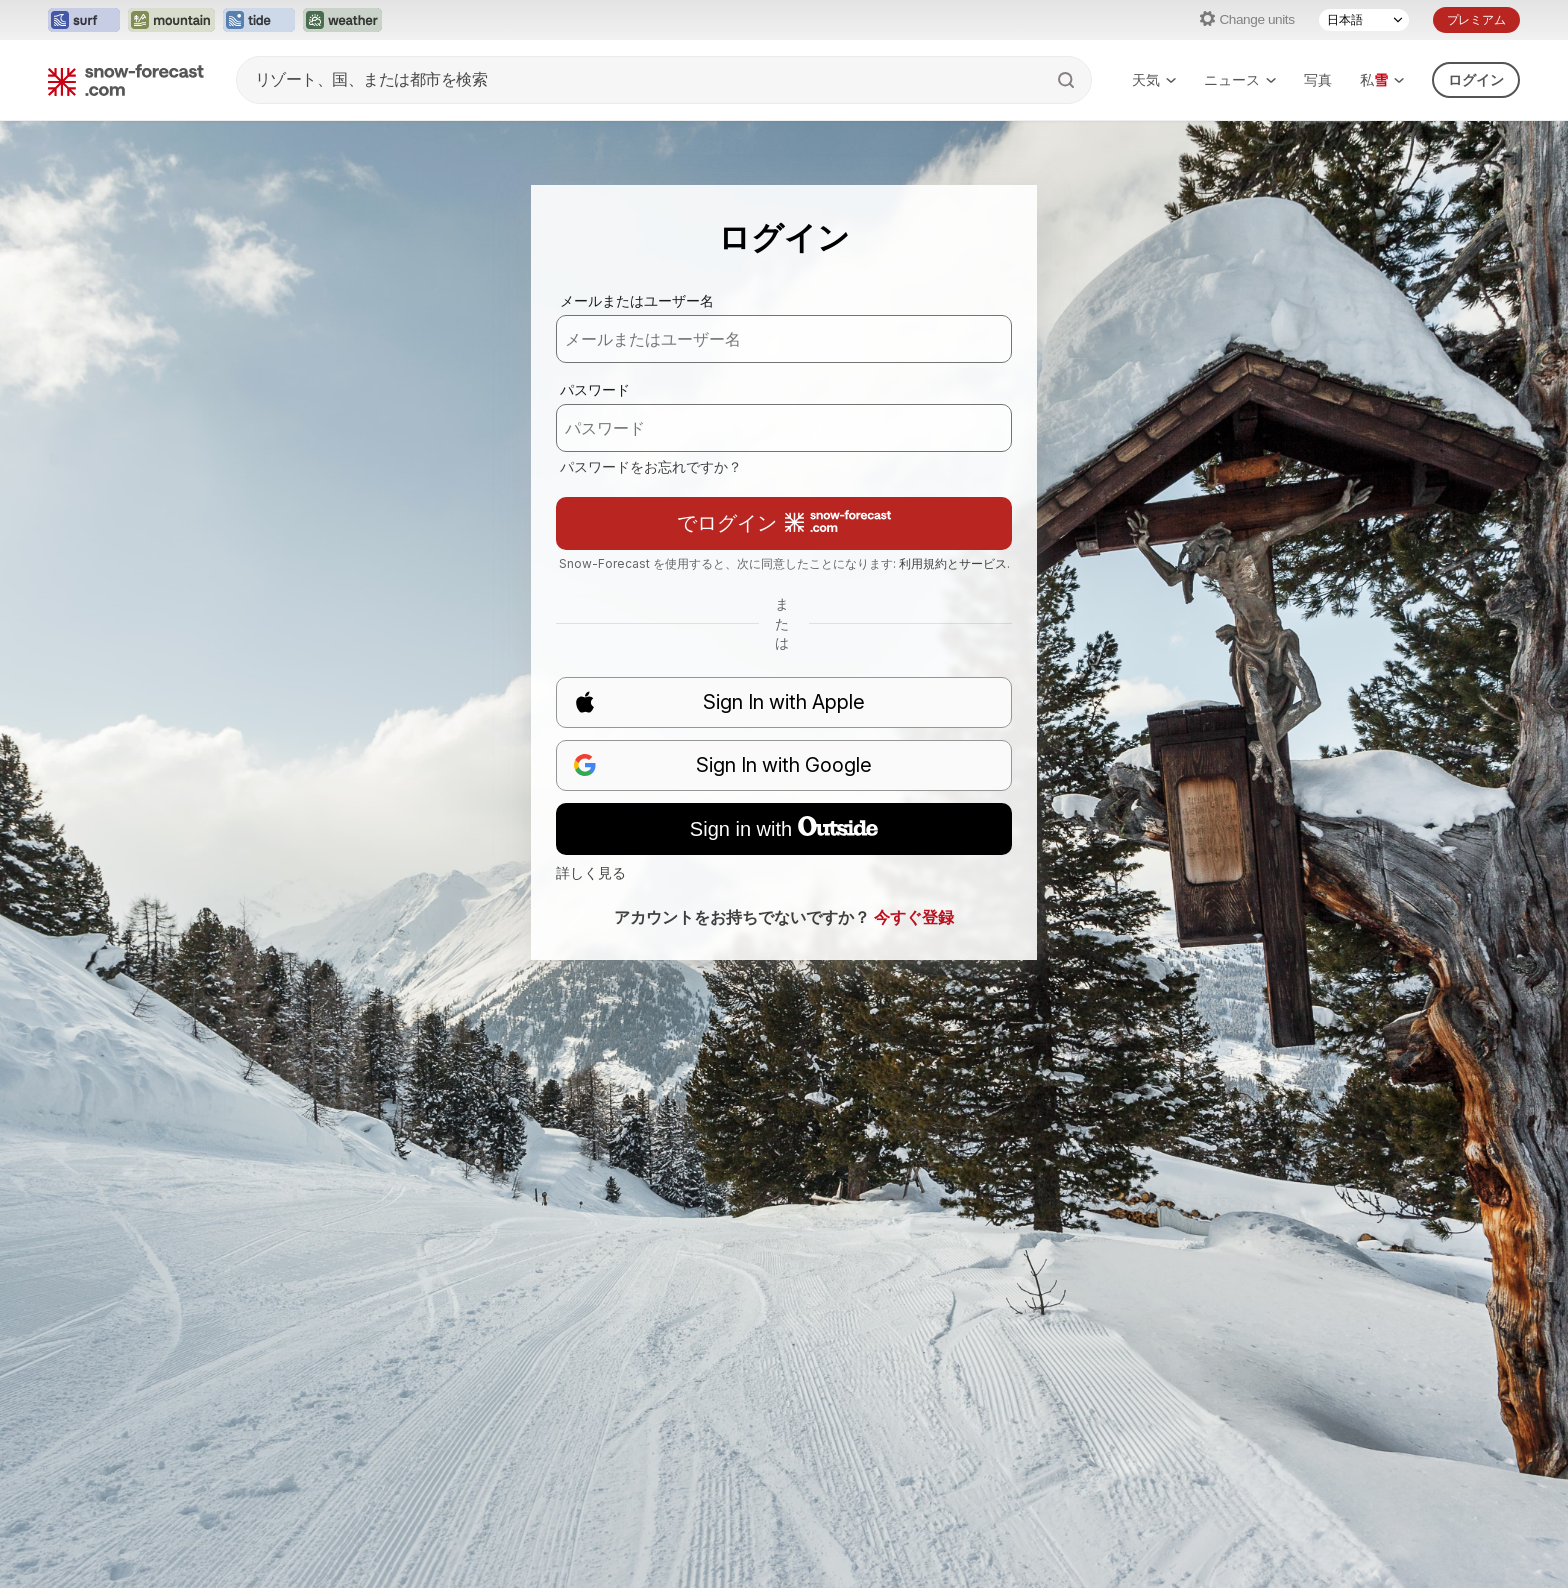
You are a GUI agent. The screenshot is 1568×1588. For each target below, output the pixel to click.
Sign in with (784, 828)
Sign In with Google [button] (722, 765)
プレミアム (1476, 19)
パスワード (595, 389)
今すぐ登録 (914, 917)
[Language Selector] (1364, 20)
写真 (1318, 79)
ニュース (1240, 79)
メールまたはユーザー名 (637, 300)
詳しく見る (591, 872)
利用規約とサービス (953, 563)
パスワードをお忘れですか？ (651, 466)
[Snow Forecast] (126, 80)
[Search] (1068, 80)
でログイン (784, 522)
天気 (1154, 79)
